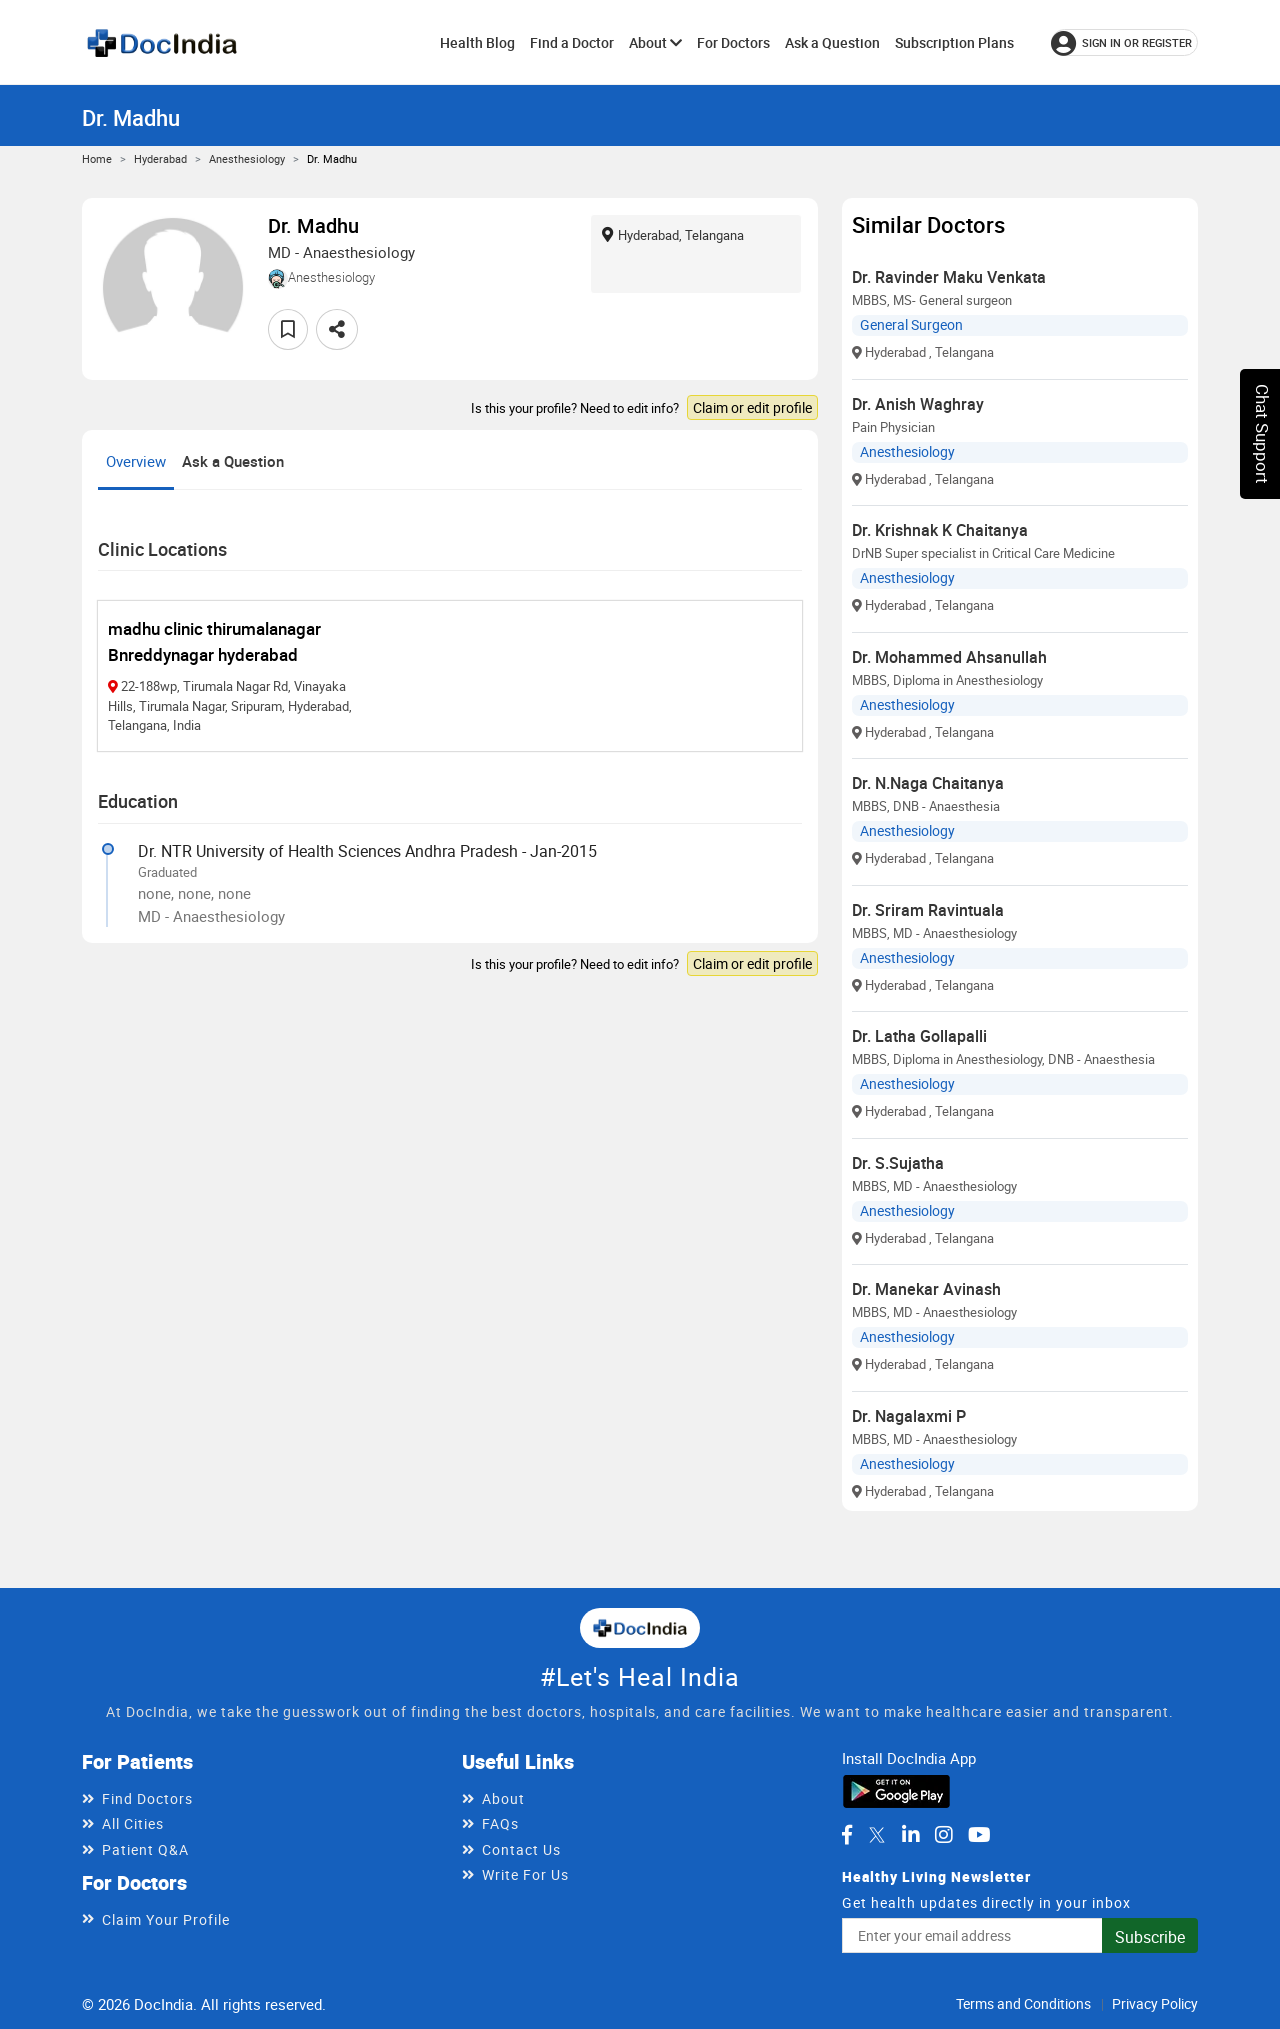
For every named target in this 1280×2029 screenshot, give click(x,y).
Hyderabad (160, 158)
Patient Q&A (145, 1849)
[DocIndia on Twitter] (877, 1835)
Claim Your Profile (166, 1919)
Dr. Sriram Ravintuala (928, 910)
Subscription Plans (954, 42)
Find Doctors (147, 1798)
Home (97, 158)
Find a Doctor (572, 42)
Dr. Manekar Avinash (926, 1289)
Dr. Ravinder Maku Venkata (949, 277)
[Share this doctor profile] (337, 329)
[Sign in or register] (1124, 42)
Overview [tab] (136, 461)
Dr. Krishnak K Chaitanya (940, 530)
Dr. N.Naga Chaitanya (928, 783)
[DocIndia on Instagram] (944, 1835)
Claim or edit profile (752, 407)
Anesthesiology (247, 158)
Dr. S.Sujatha (898, 1163)
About (655, 42)
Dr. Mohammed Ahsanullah (949, 657)
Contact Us (521, 1849)
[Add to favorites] (288, 329)
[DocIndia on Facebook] (847, 1835)
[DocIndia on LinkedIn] (911, 1835)
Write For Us (525, 1874)
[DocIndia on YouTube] (979, 1835)
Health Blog (477, 42)
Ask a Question (832, 42)
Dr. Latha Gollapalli (919, 1036)
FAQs (500, 1823)
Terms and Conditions (1023, 2003)
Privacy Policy (1155, 2003)
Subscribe (1150, 1937)
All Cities (133, 1823)
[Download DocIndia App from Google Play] (896, 1790)
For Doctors (733, 42)
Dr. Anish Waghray (918, 404)
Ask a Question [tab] (233, 461)
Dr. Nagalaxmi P (909, 1416)
